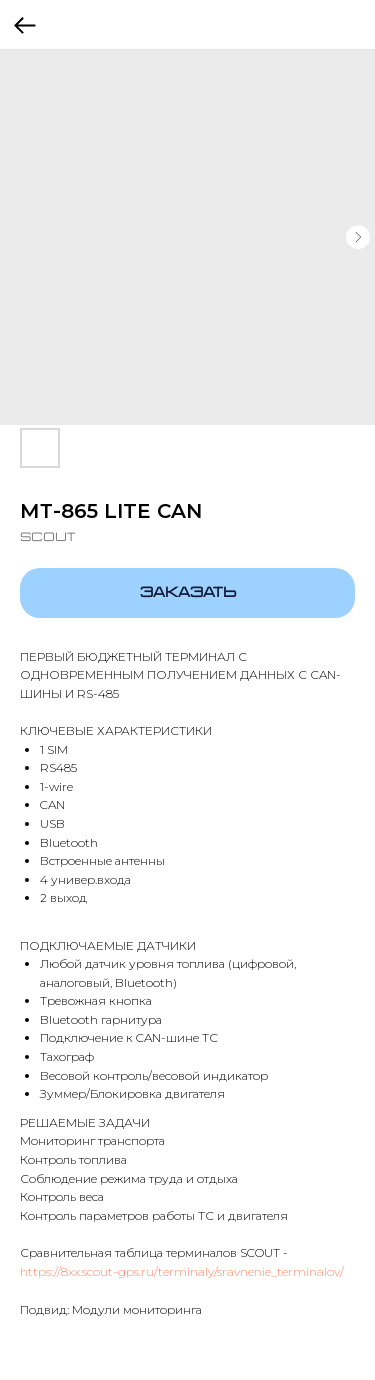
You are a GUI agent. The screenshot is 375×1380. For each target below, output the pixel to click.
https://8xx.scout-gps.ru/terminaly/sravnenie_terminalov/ (182, 1271)
